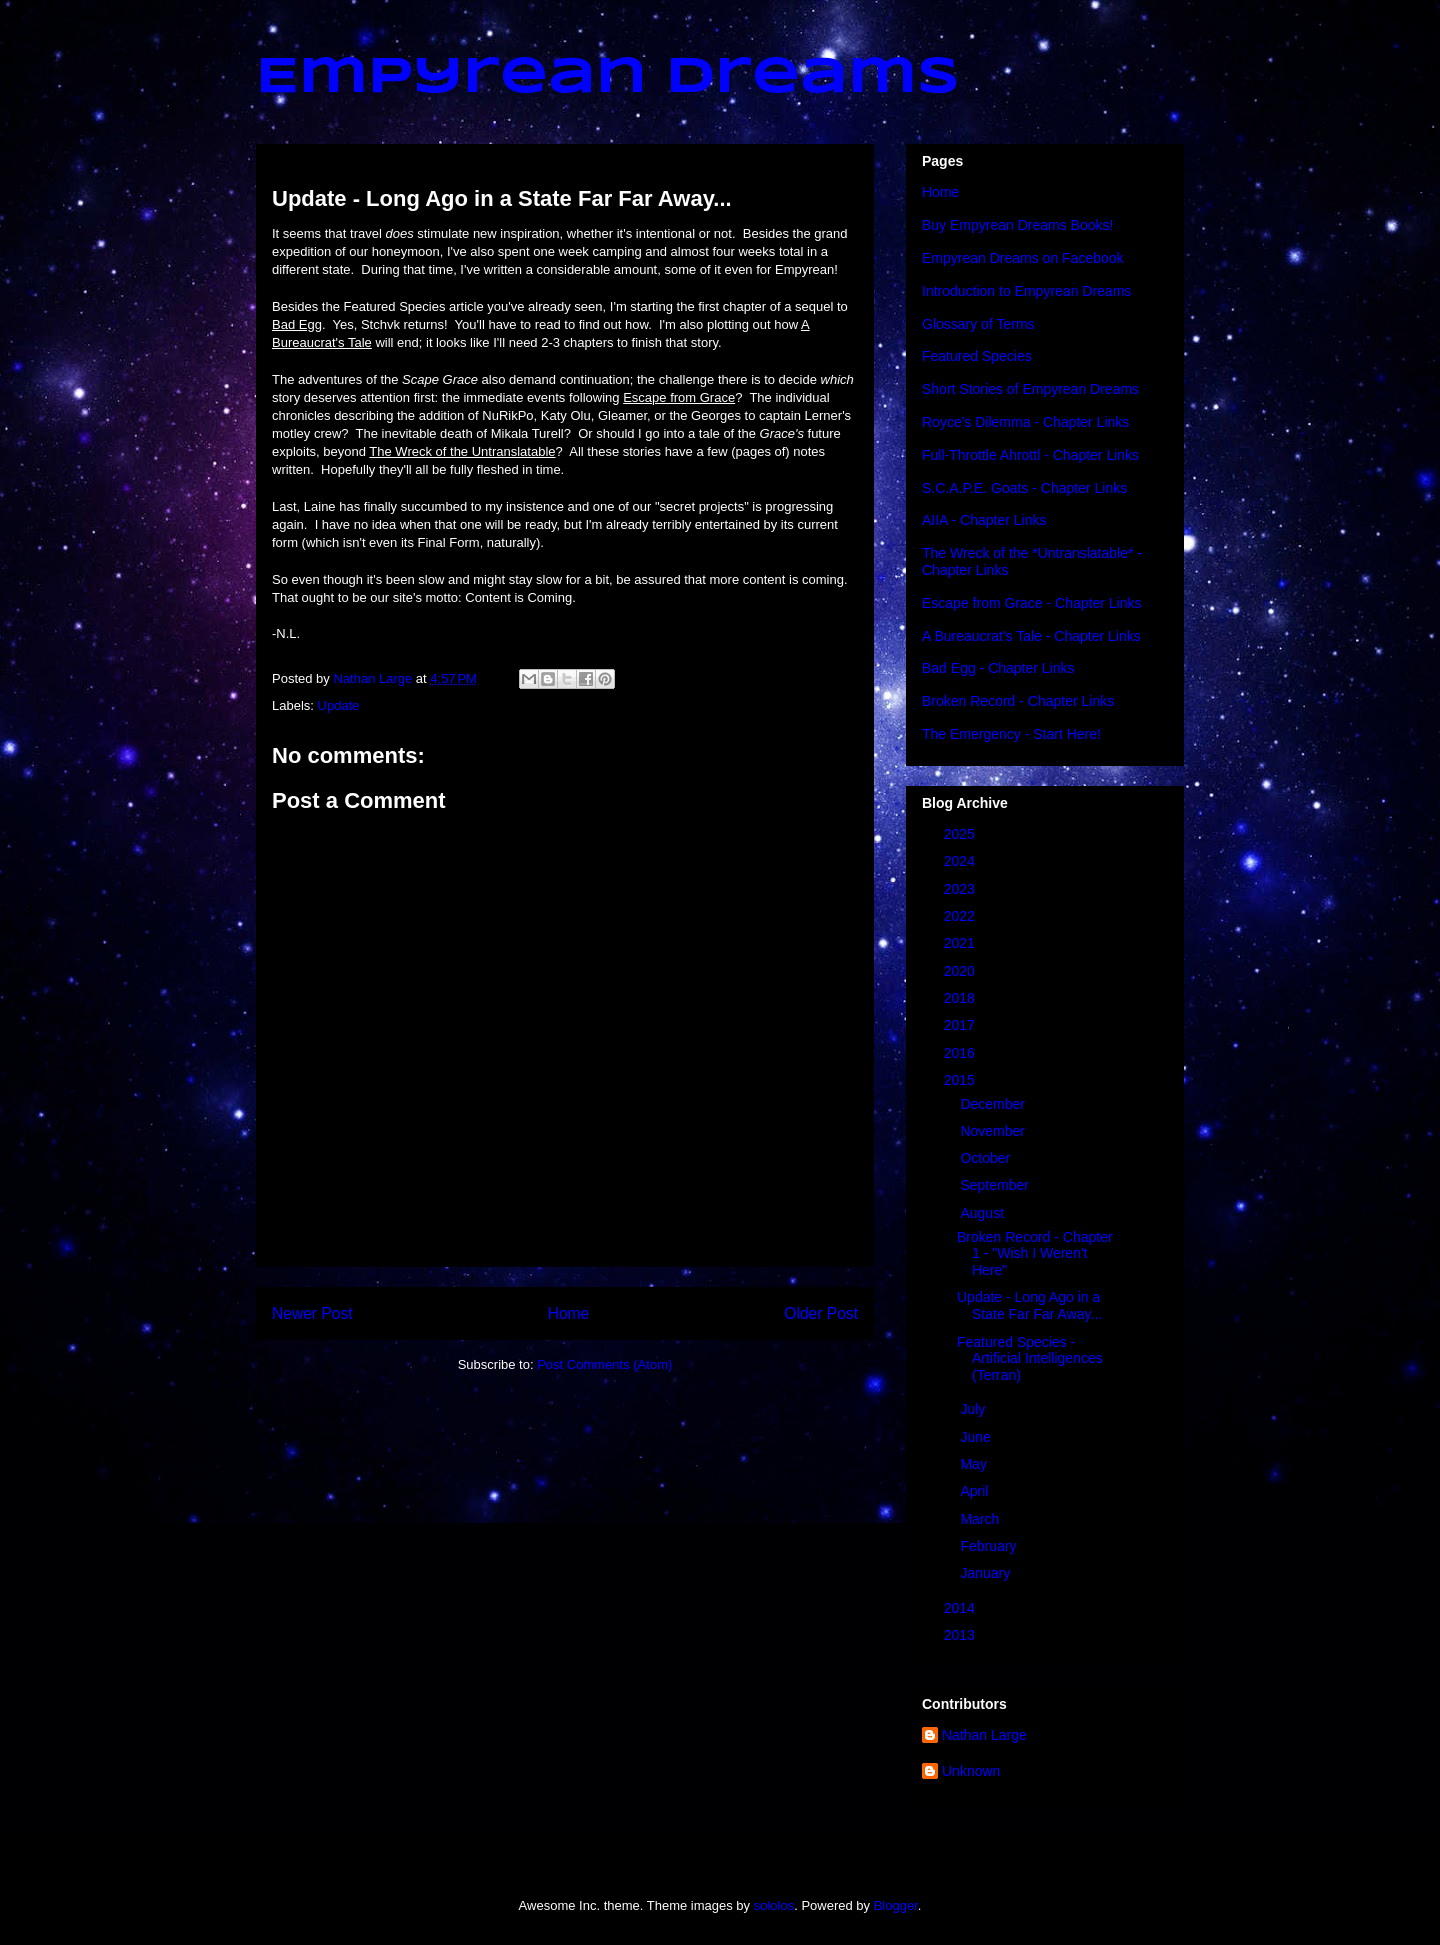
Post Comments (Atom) (604, 1364)
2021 (961, 943)
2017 (961, 1025)
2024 (961, 861)
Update (339, 705)
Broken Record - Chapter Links (1018, 701)
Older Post (821, 1313)
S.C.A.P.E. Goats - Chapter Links (1024, 488)
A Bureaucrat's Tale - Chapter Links (1031, 636)
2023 (961, 889)
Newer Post (312, 1313)
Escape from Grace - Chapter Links (1031, 603)
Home (569, 1313)
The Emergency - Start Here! (1011, 734)
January (987, 1573)
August (983, 1213)
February (990, 1546)
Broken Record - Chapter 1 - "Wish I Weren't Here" (1035, 1254)
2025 (961, 834)
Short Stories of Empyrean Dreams (1030, 389)
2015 (961, 1080)
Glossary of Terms (978, 324)
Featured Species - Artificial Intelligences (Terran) (1030, 1359)
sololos (774, 1905)
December (994, 1104)
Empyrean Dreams (608, 78)
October (987, 1158)
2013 (961, 1635)
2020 (961, 971)
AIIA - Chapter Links (984, 520)
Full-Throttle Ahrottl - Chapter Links (1030, 455)
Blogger (896, 1905)
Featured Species (977, 356)
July (974, 1409)
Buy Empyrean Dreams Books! (1017, 225)
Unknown (971, 1771)
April (976, 1491)
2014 (961, 1608)
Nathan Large (984, 1735)
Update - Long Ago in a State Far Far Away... (1029, 1305)
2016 (961, 1053)
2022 (961, 916)
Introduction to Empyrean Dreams (1026, 291)
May (975, 1464)
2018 (961, 998)
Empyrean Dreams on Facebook (1023, 258)
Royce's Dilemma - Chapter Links (1025, 422)
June (977, 1437)
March (981, 1519)
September (996, 1185)
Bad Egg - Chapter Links (998, 668)
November (994, 1131)
